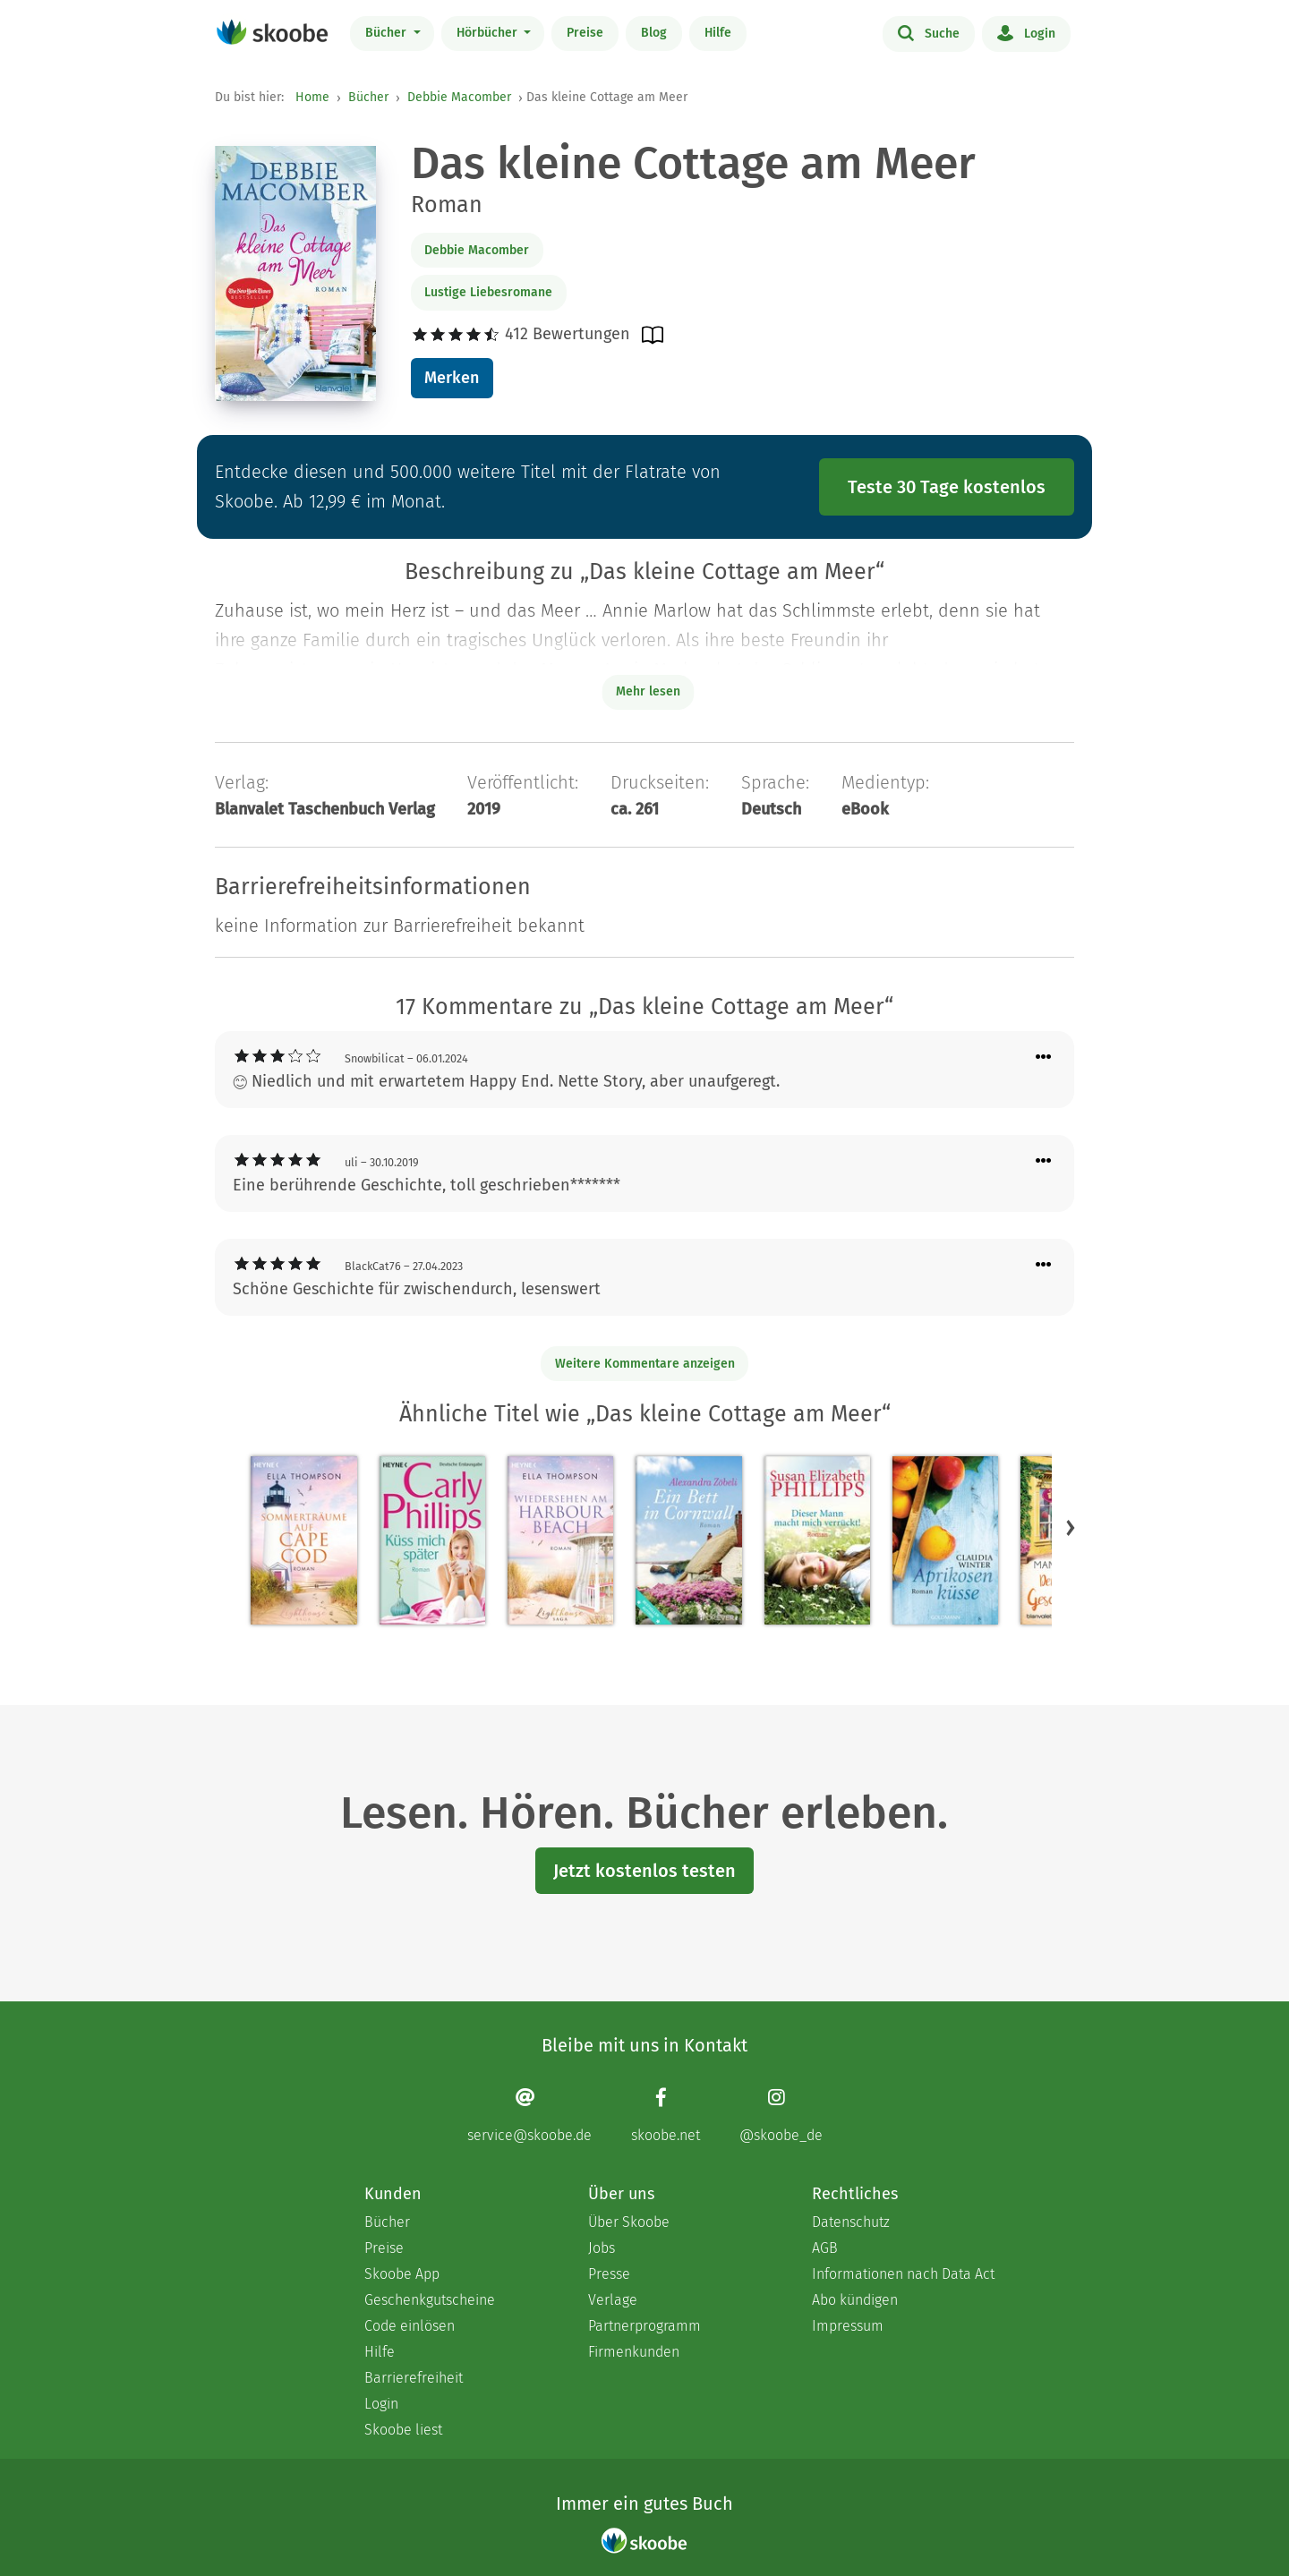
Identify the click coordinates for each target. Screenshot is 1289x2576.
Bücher (387, 32)
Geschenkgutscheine (429, 2299)
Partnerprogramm (644, 2325)
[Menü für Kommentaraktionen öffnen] (1044, 1057)
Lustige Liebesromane (488, 292)
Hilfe (717, 32)
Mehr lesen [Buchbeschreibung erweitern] (648, 691)
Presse (609, 2273)
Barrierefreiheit (413, 2377)
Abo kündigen (855, 2299)
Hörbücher (489, 32)
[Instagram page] (781, 2114)
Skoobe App (402, 2273)
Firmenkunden (633, 2351)
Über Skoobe (629, 2222)
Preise (585, 32)
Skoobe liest (403, 2429)
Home (312, 97)
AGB (825, 2247)
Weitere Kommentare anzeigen (645, 1363)
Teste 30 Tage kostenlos (947, 487)
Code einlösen (409, 2325)
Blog (654, 32)
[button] (1071, 1527)
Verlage (612, 2299)
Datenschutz (851, 2222)
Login (1026, 32)
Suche (929, 32)
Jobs (601, 2247)
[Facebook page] (665, 2114)
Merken (451, 378)
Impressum (848, 2325)
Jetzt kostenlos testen (644, 1870)
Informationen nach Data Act (903, 2273)
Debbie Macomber (459, 97)
